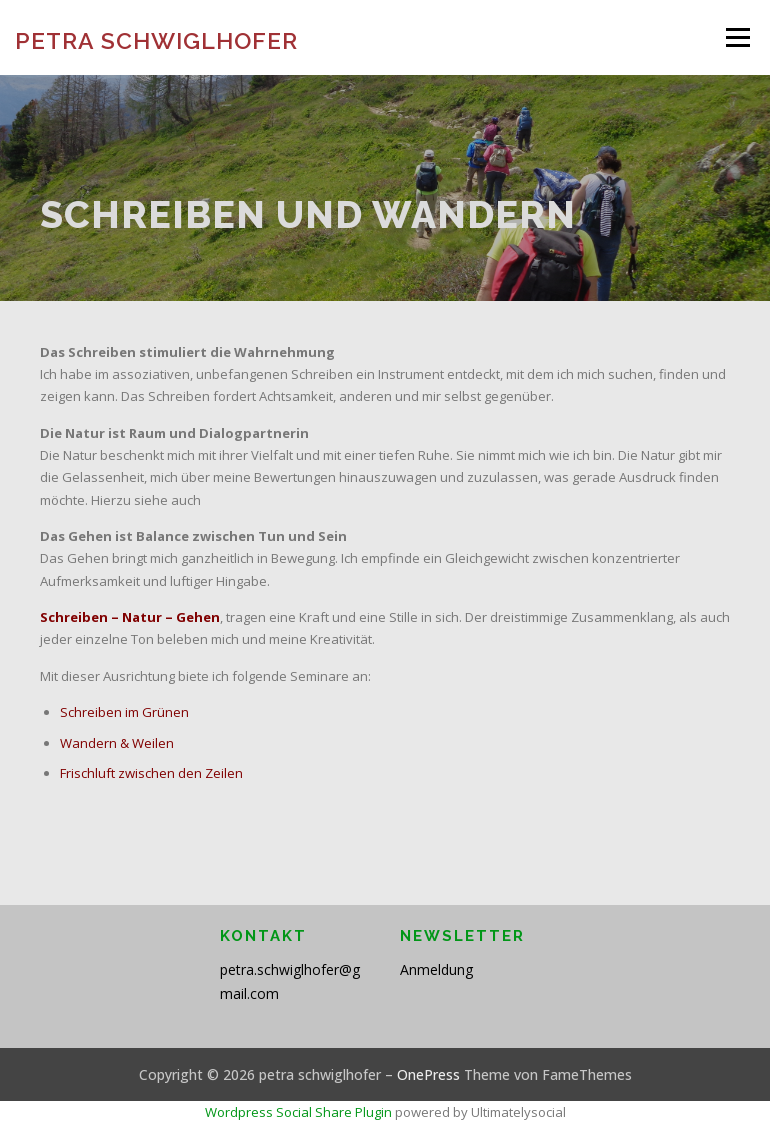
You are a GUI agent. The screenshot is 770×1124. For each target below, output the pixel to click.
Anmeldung (436, 969)
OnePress (428, 1074)
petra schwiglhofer (156, 39)
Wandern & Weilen (117, 743)
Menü (737, 37)
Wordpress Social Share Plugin (300, 1112)
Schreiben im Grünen (124, 712)
